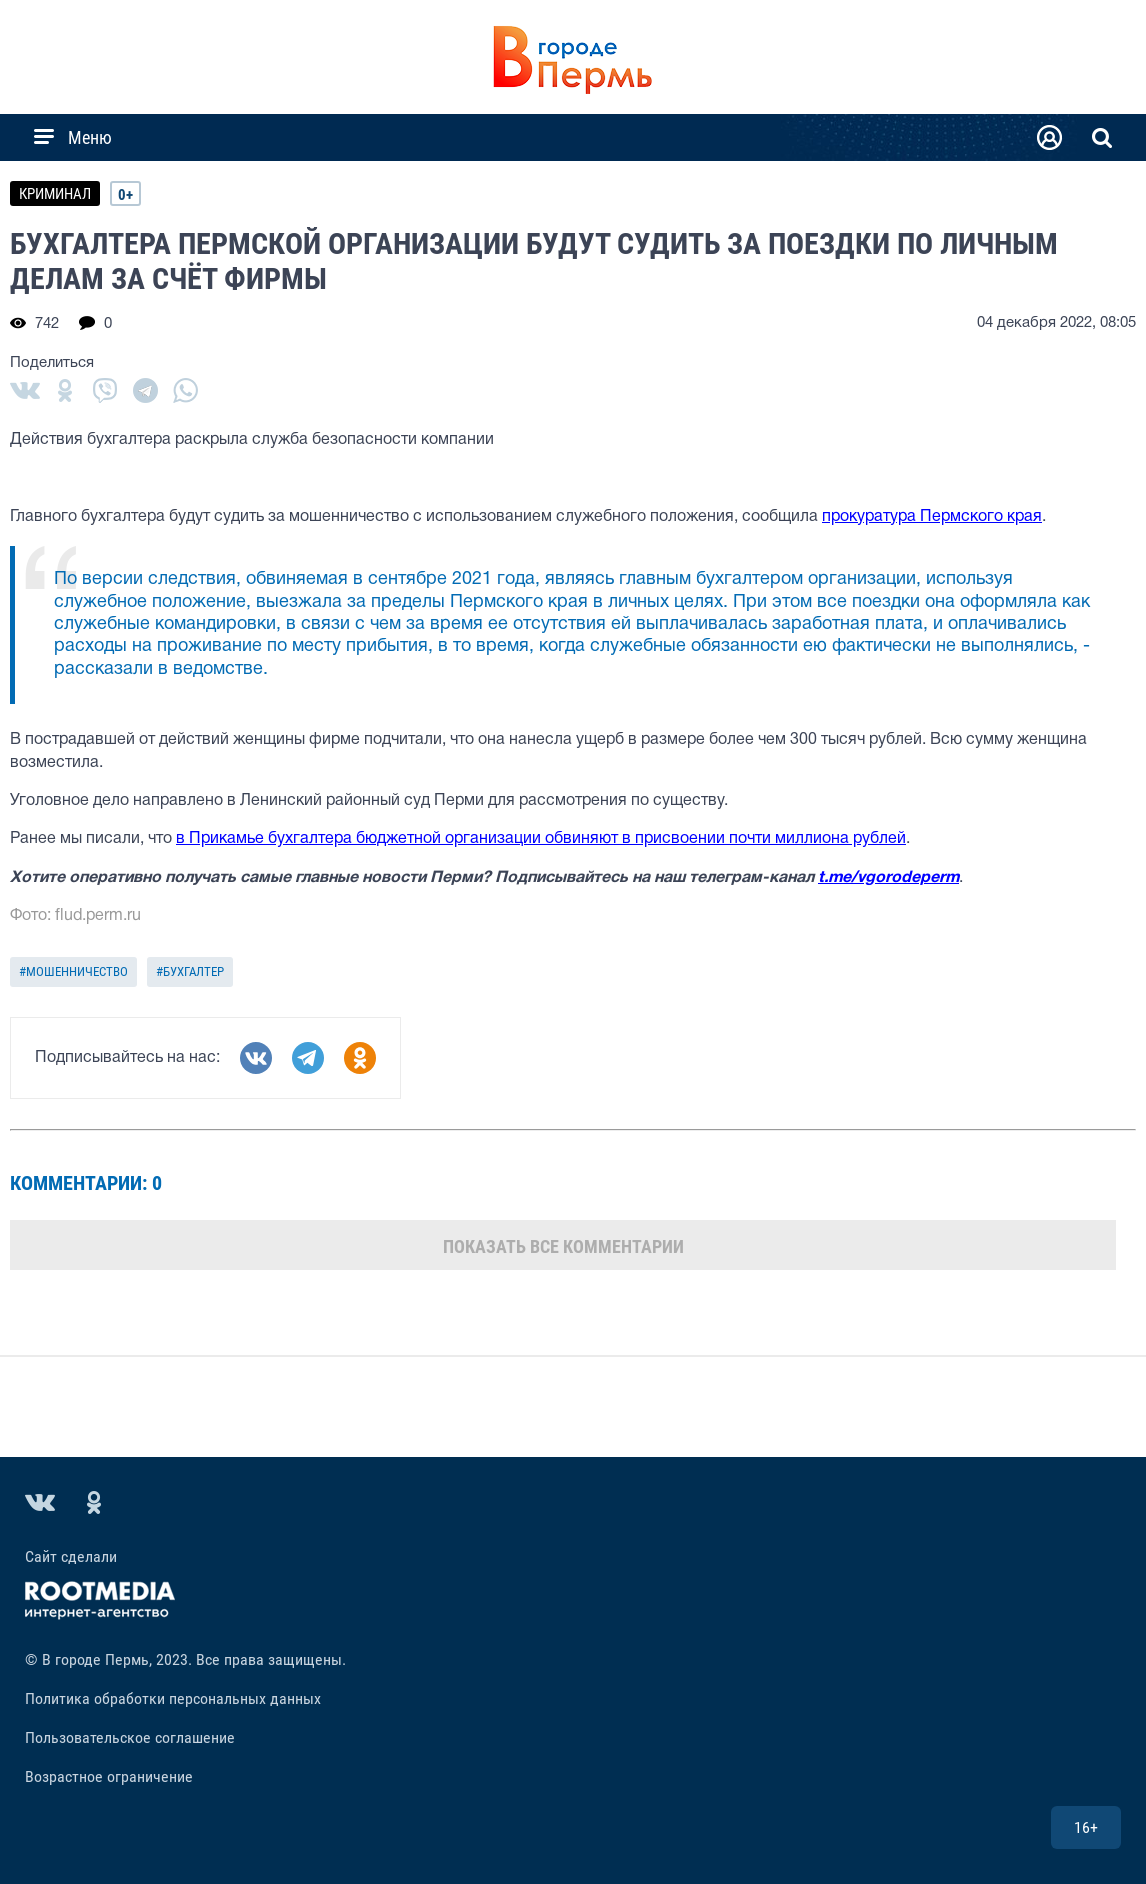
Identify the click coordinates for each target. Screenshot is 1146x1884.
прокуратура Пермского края (932, 517)
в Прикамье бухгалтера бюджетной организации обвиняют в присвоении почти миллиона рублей (541, 839)
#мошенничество (73, 971)
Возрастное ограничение (109, 1776)
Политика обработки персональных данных (173, 1698)
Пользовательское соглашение (130, 1737)
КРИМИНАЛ (55, 194)
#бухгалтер (190, 971)
